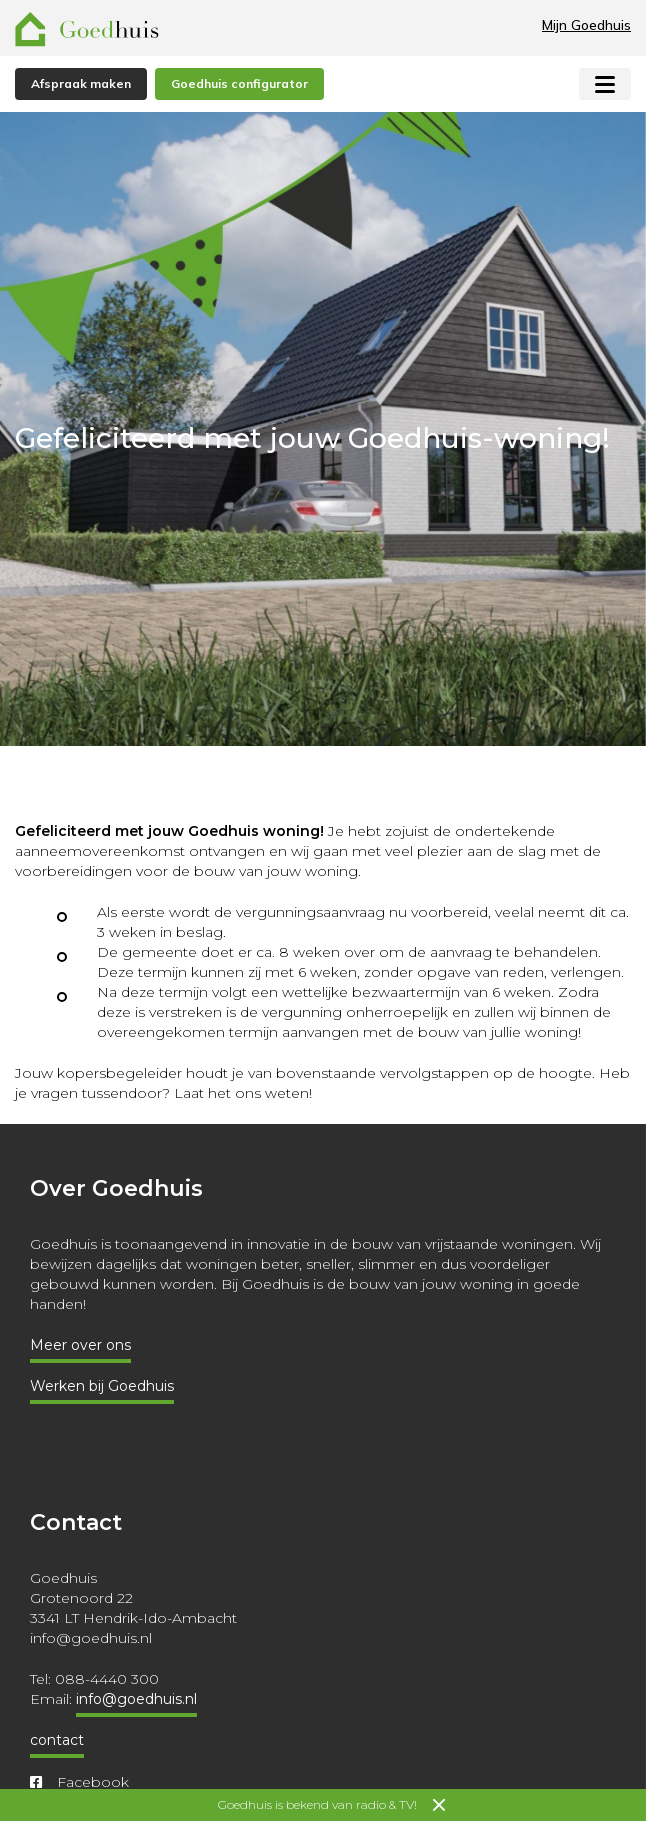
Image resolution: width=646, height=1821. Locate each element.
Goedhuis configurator (239, 83)
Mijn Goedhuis (586, 25)
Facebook (79, 1782)
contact (57, 1740)
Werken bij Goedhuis (102, 1386)
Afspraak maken (81, 83)
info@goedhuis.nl (136, 1699)
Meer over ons (80, 1345)
